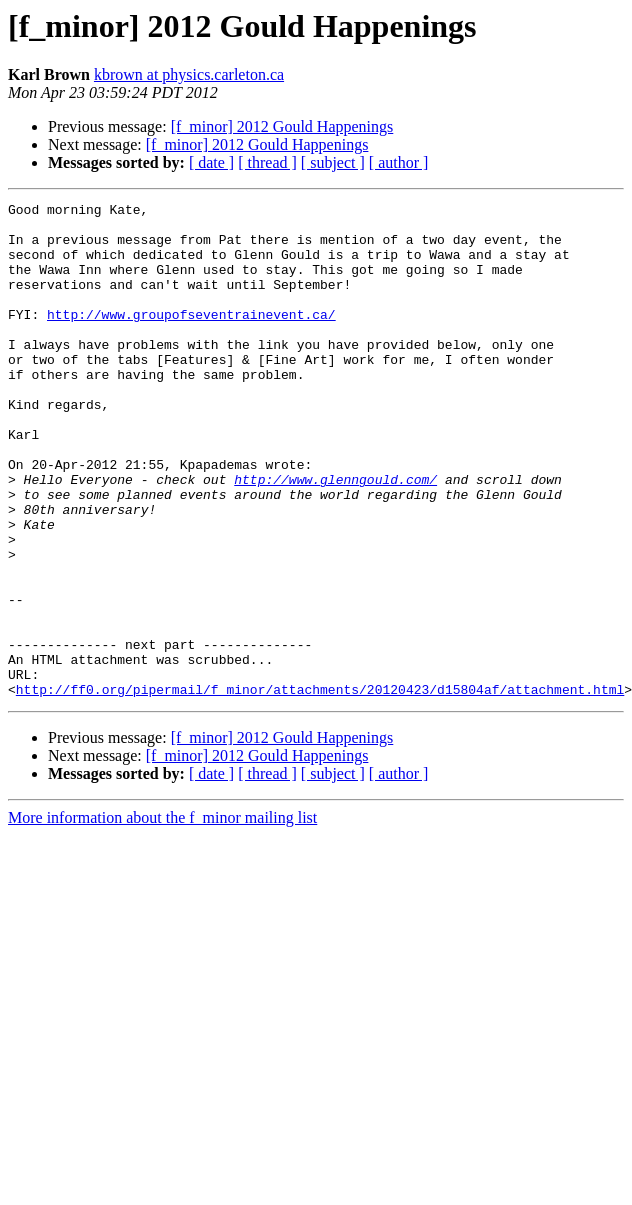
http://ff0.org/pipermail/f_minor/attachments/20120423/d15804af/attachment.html (320, 788)
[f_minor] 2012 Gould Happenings (282, 126)
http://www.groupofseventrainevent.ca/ (191, 338)
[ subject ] (333, 162)
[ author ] (399, 162)
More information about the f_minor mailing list (162, 916)
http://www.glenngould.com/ (335, 536)
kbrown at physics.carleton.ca (189, 74)
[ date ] (211, 162)
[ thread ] (267, 162)
